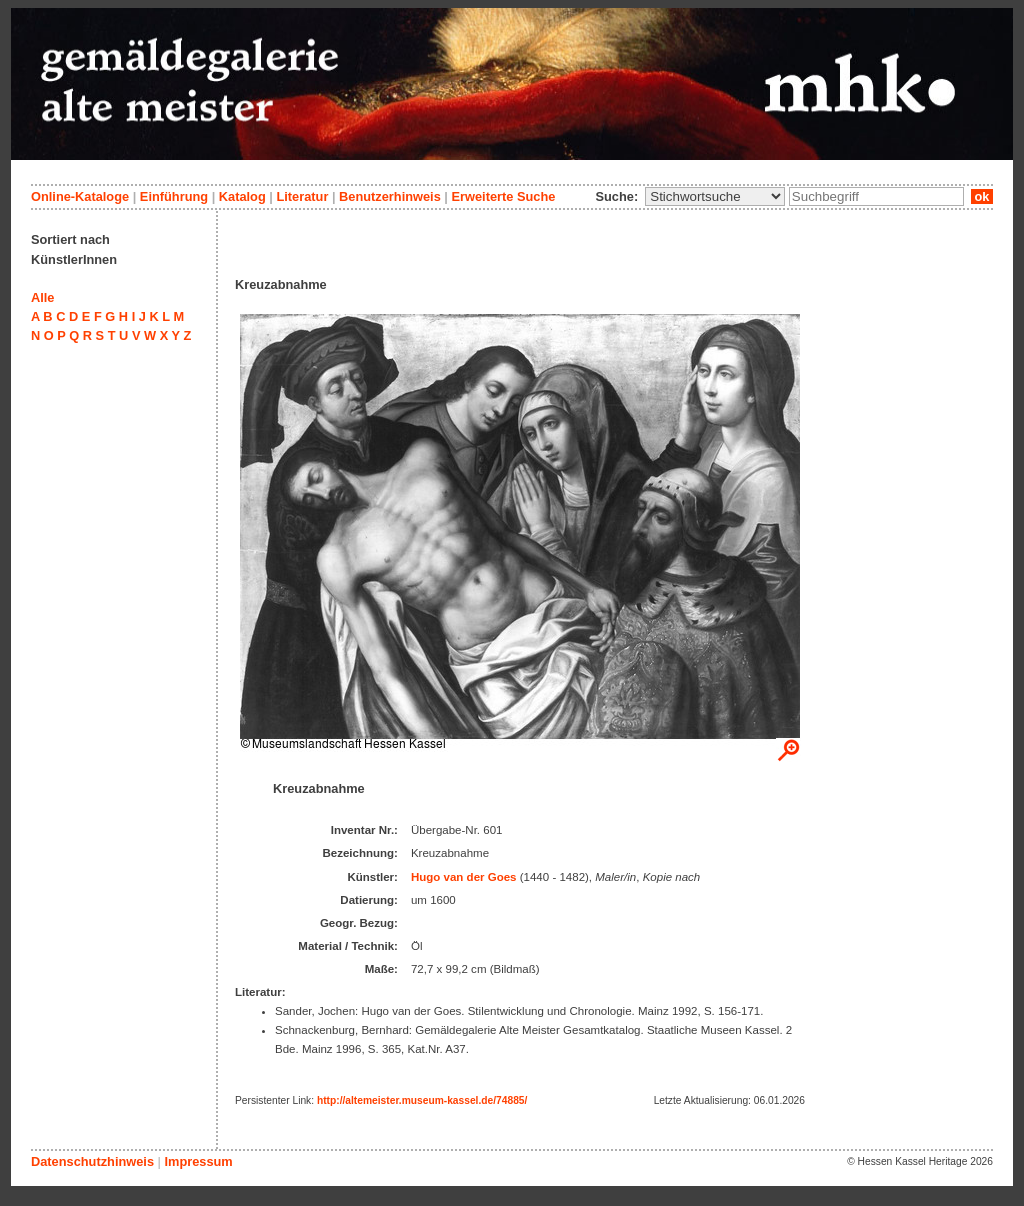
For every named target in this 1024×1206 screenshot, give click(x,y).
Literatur (302, 196)
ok (982, 196)
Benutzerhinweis (390, 196)
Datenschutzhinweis (92, 1161)
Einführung (174, 196)
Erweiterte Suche (503, 196)
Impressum (198, 1161)
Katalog (242, 196)
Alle (42, 297)
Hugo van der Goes (464, 877)
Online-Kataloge (80, 196)
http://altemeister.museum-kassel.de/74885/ (422, 1100)
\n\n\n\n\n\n (715, 196)
